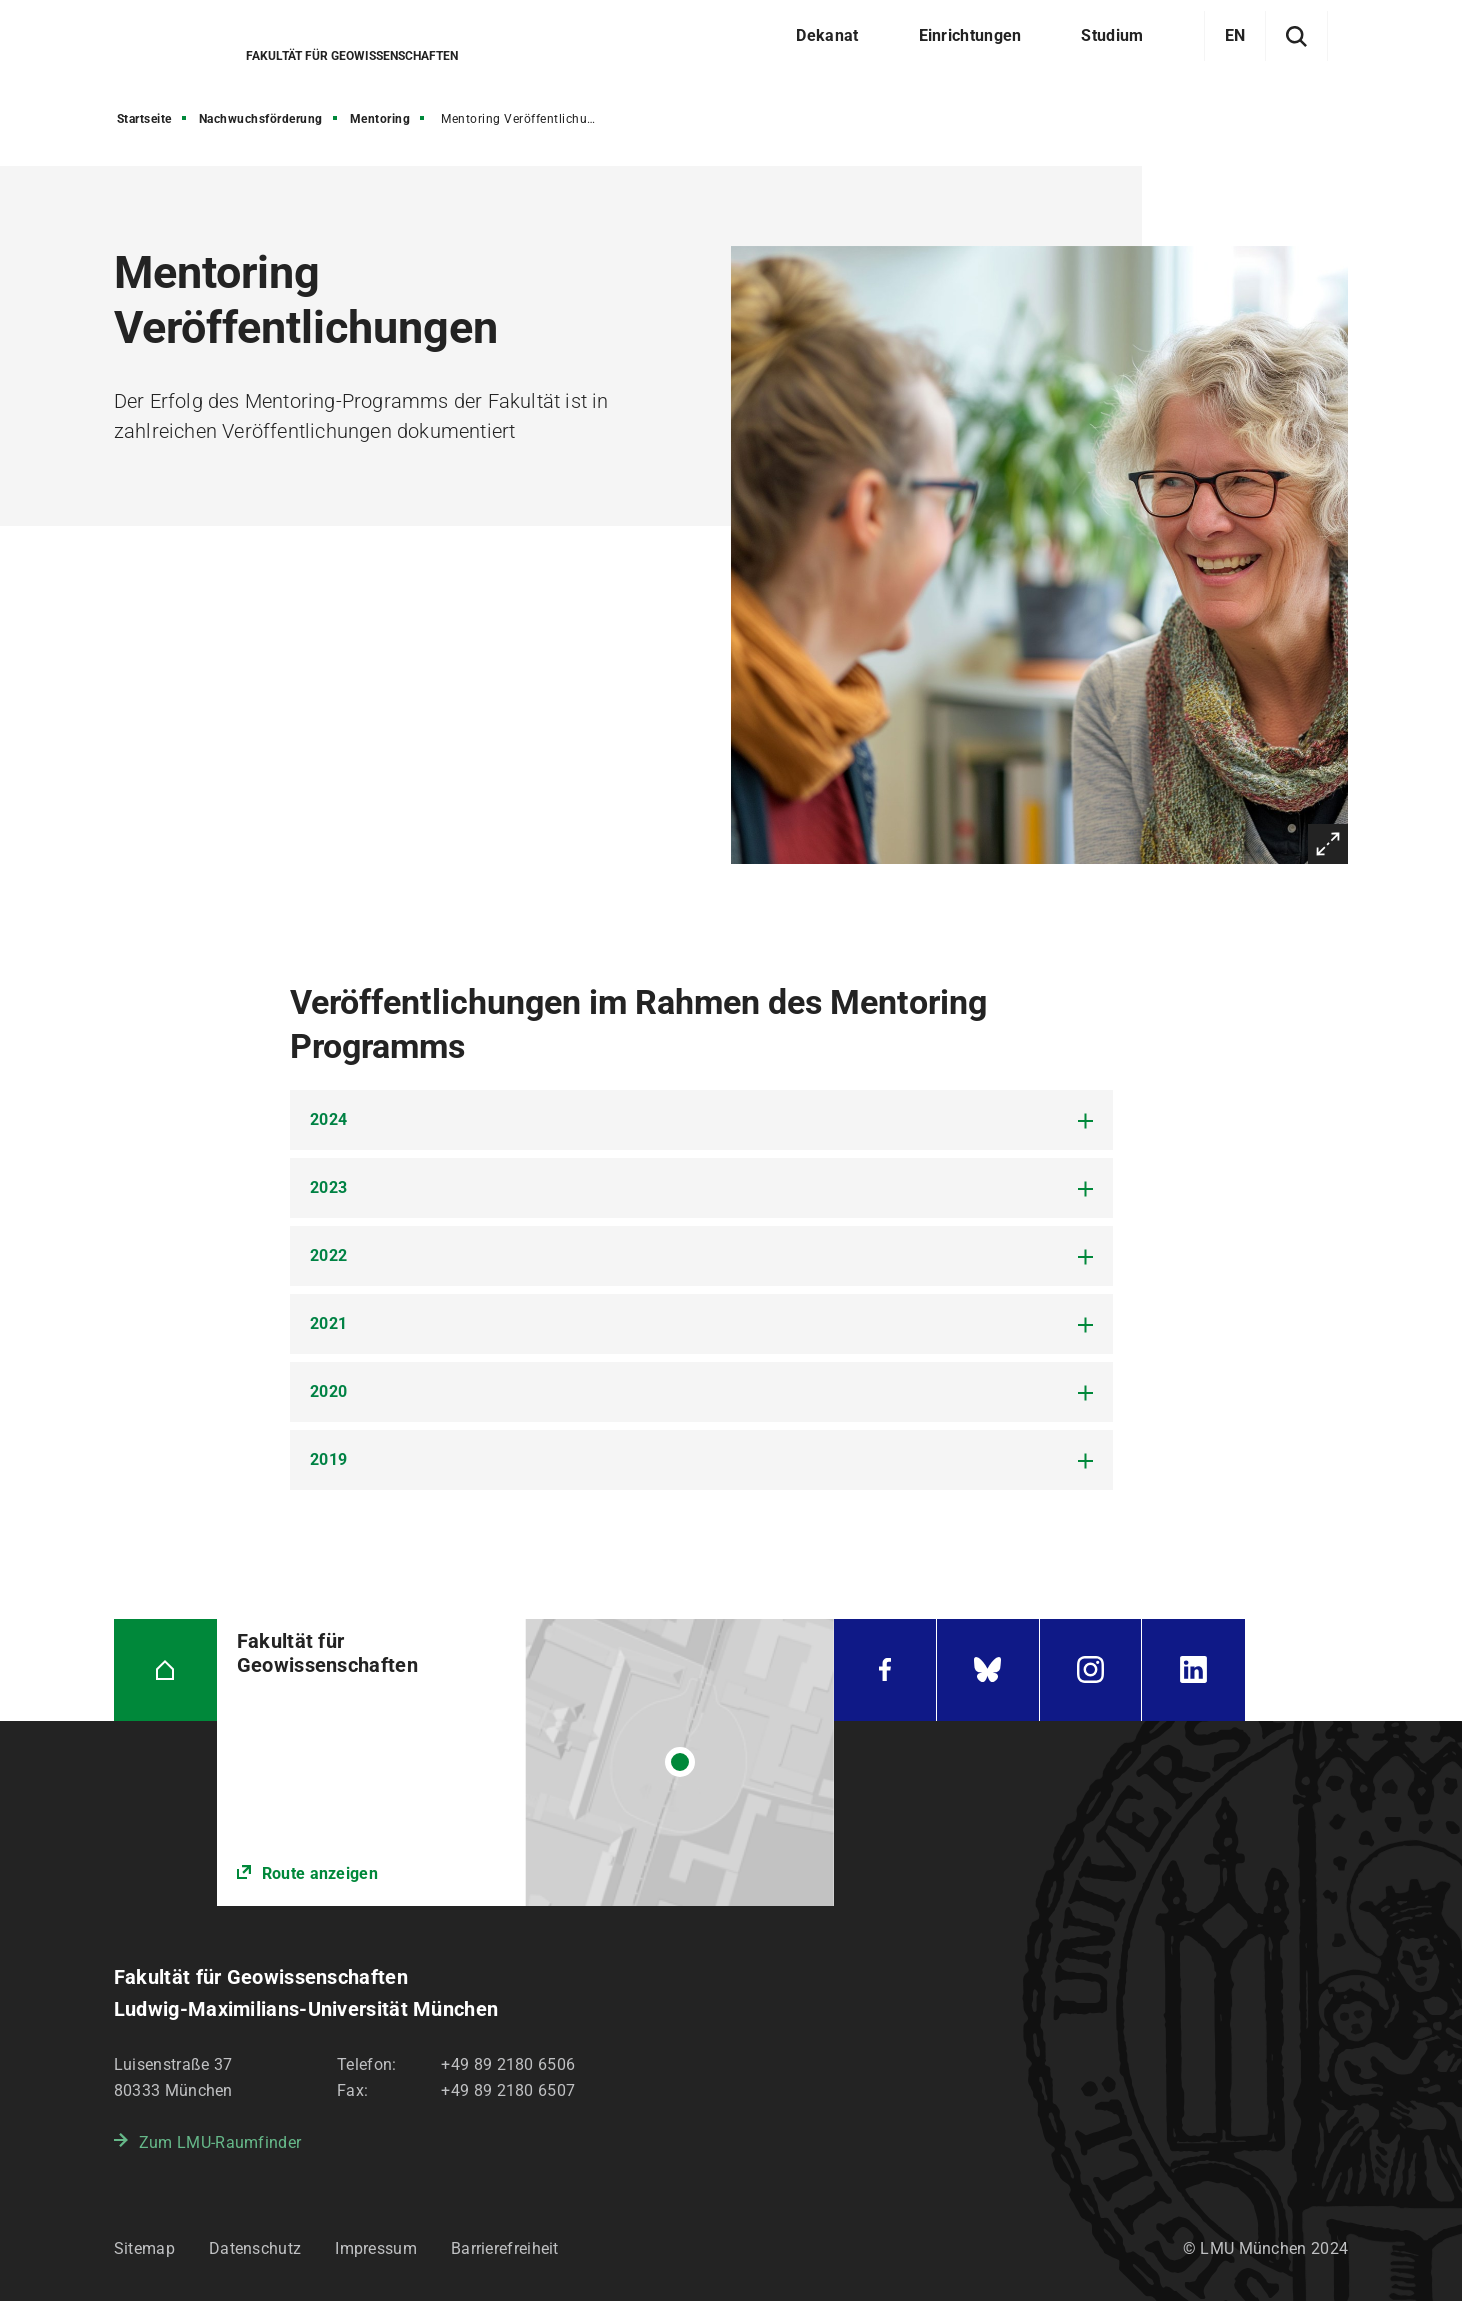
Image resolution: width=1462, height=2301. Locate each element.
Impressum (376, 2248)
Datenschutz (255, 2248)
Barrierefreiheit (505, 2248)
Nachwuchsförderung (261, 119)
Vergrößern (1328, 844)
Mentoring (380, 119)
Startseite (144, 119)
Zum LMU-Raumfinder (220, 2142)
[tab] (701, 1120)
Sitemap (144, 2248)
